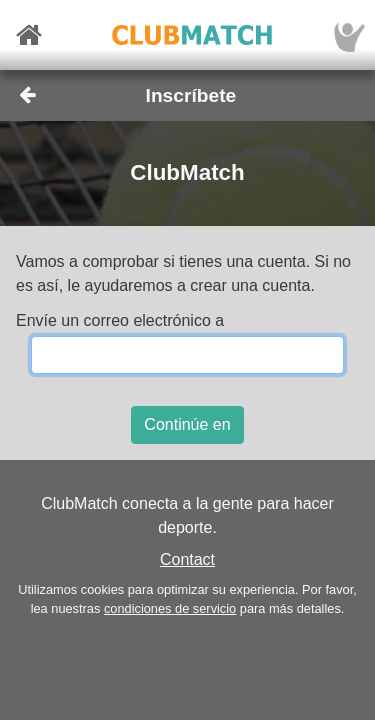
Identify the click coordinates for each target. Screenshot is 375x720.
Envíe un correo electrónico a (120, 320)
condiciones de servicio (170, 608)
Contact (187, 559)
